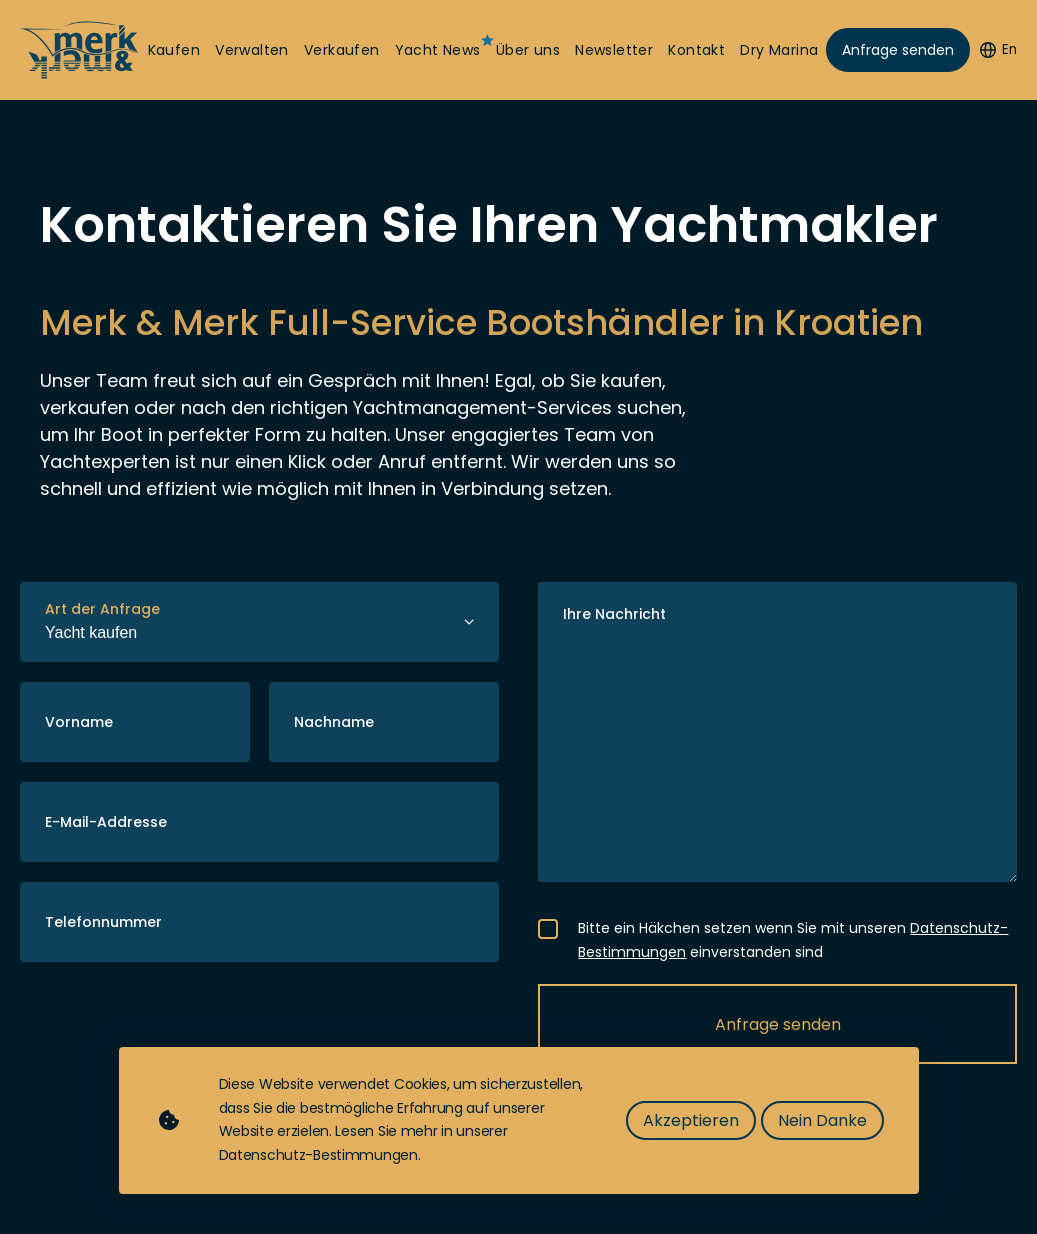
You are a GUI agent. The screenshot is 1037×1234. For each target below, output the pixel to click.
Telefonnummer (103, 922)
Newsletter (614, 50)
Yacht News (438, 50)
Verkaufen (342, 50)
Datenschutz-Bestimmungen (318, 1155)
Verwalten (252, 50)
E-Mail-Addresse (106, 822)
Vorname (79, 722)
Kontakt (696, 50)
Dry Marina (779, 50)
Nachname (334, 722)
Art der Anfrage (102, 609)
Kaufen (174, 50)
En (998, 49)
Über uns (528, 50)
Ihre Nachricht (614, 614)
